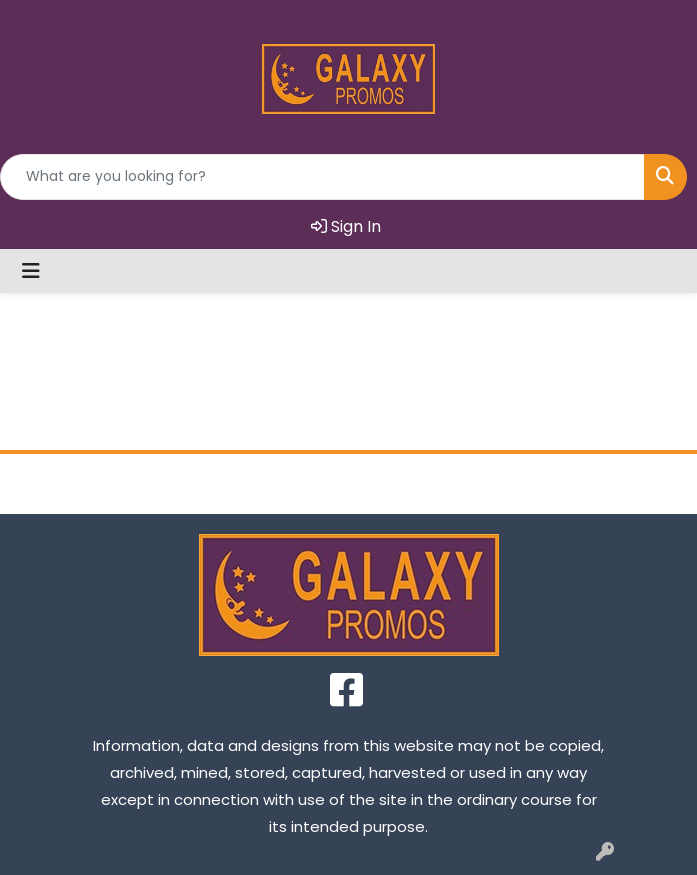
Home (87, 483)
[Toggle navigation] (31, 271)
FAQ (609, 483)
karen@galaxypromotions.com (405, 17)
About (261, 483)
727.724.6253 (204, 17)
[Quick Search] (322, 177)
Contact (436, 483)
